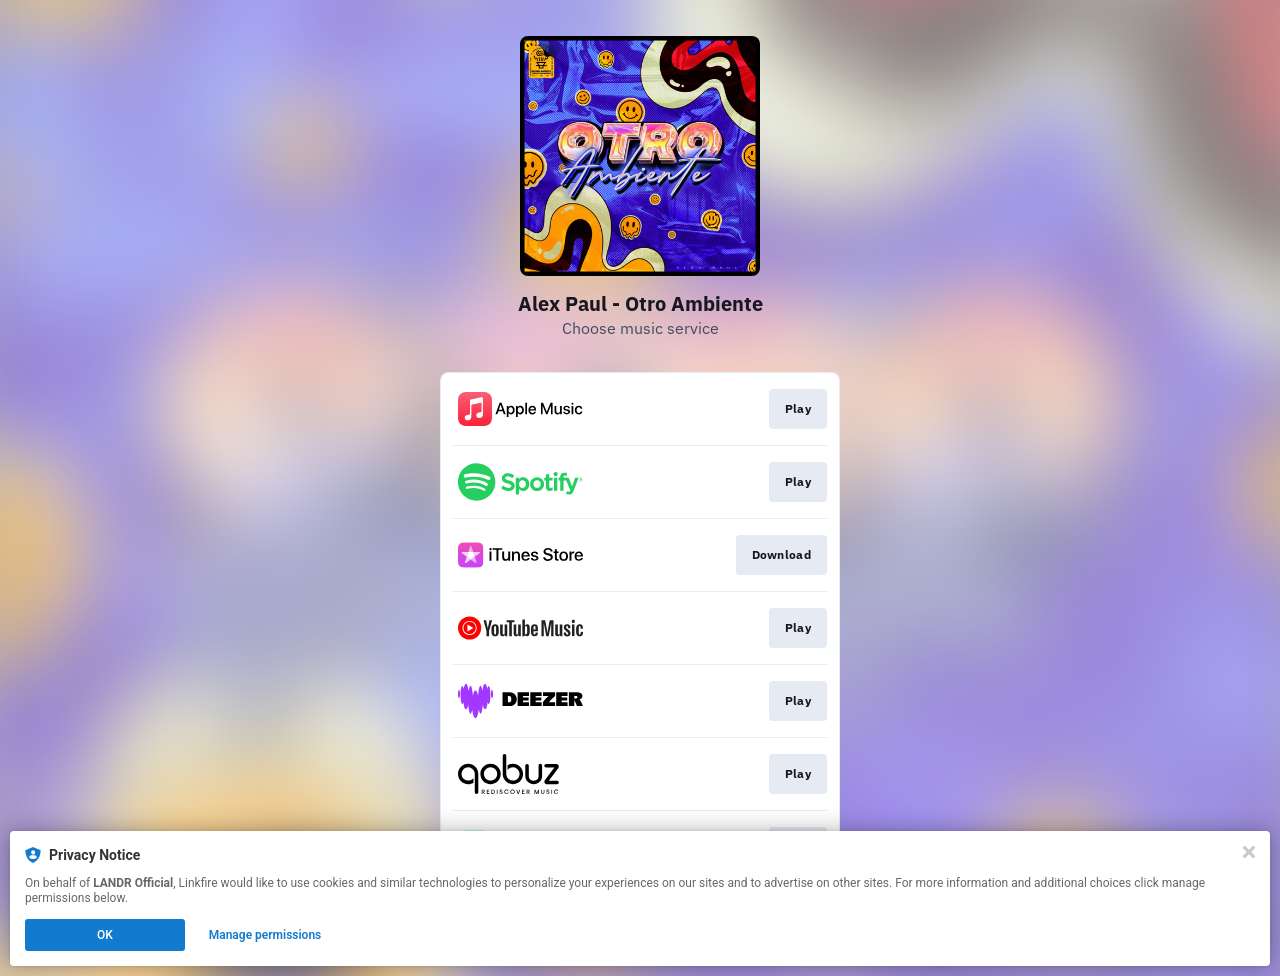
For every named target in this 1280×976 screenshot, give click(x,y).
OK (105, 935)
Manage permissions (265, 935)
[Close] (1249, 852)
